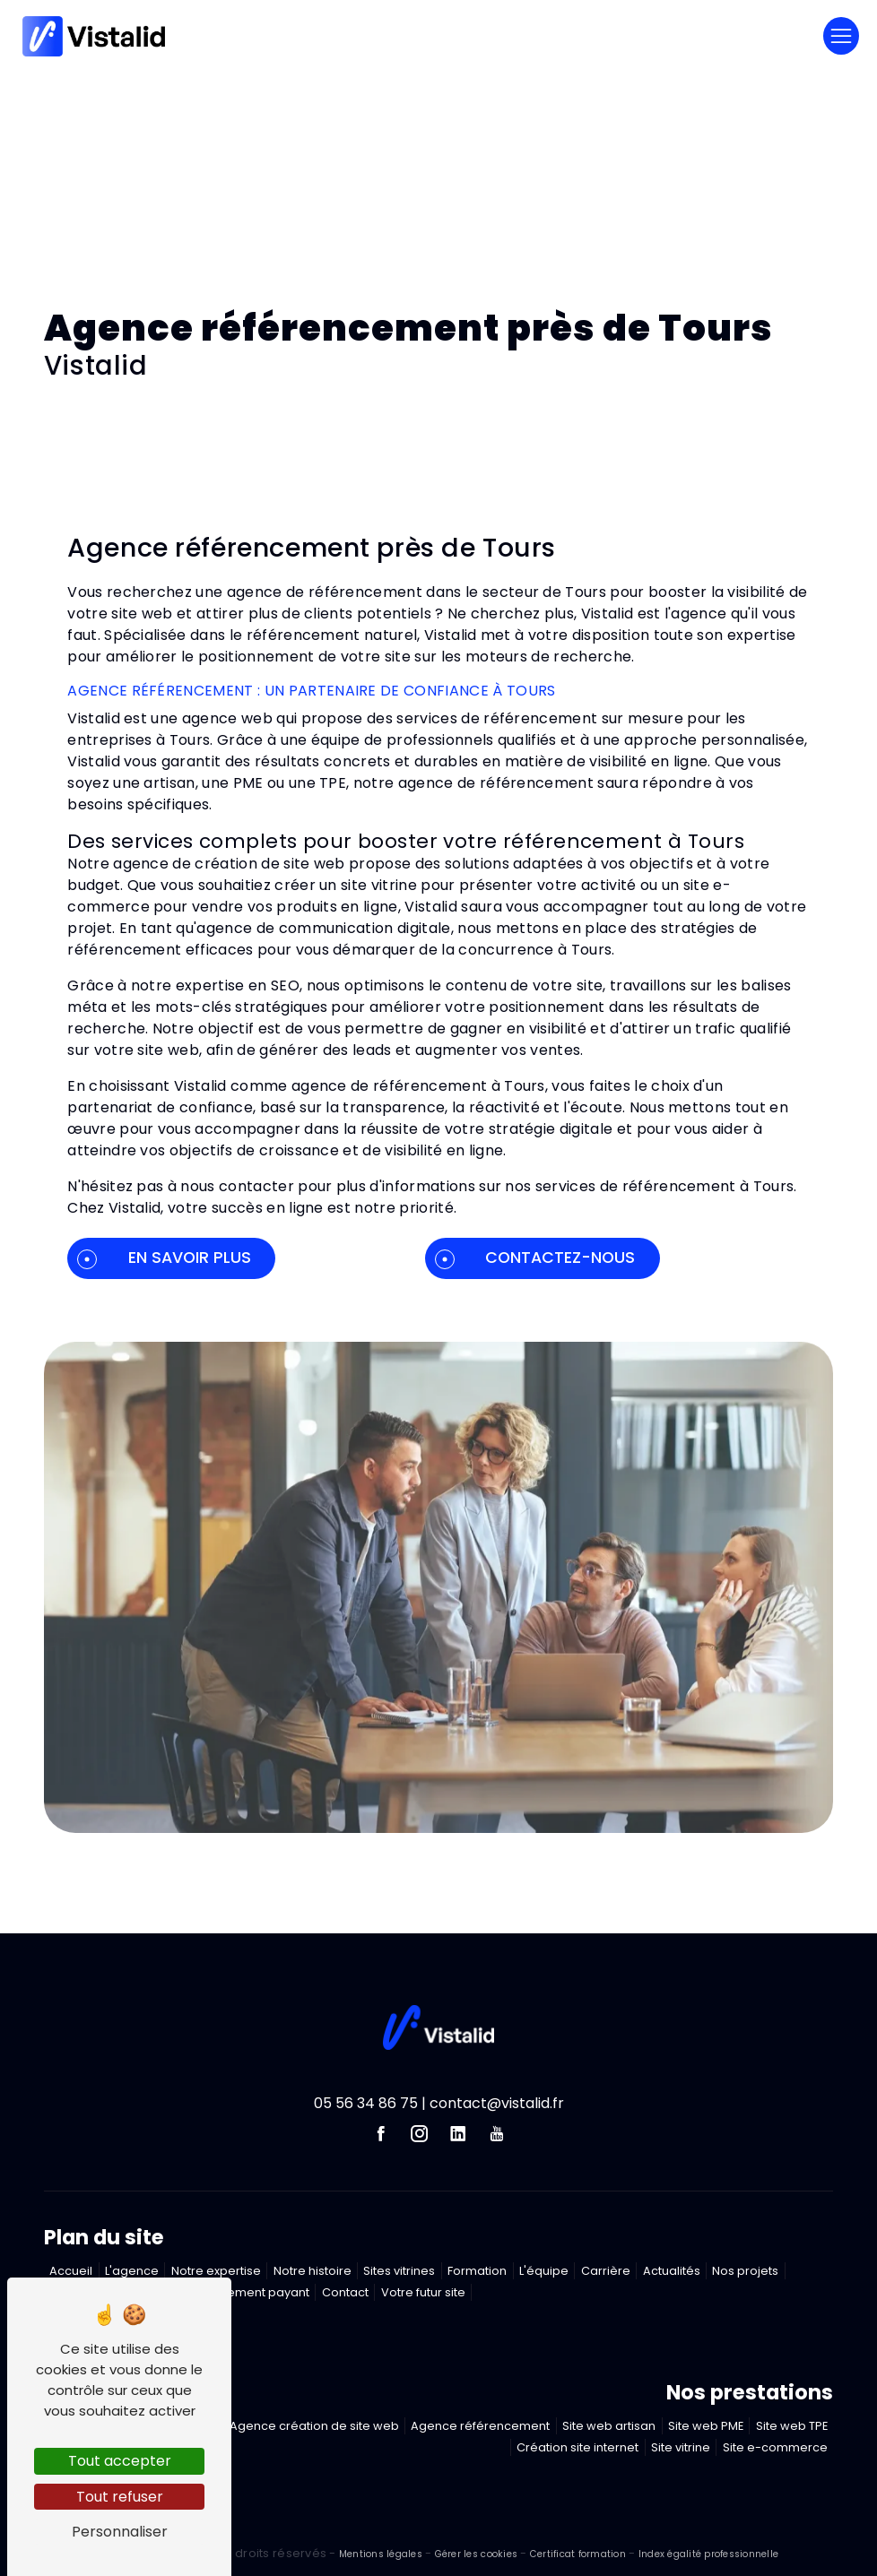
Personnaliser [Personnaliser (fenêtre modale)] (120, 2531)
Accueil (70, 2270)
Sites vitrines (399, 2270)
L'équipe (544, 2270)
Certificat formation (578, 2554)
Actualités (671, 2270)
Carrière (605, 2270)
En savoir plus (163, 1257)
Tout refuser (119, 2496)
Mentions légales (381, 2554)
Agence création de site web (314, 2425)
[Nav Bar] (841, 36)
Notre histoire (313, 2270)
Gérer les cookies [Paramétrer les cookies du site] (476, 2554)
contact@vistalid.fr (497, 2103)
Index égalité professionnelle (708, 2554)
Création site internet (577, 2447)
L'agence (132, 2270)
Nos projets (745, 2270)
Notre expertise (216, 2270)
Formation (477, 2270)
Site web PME (705, 2425)
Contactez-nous (535, 1257)
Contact (345, 2292)
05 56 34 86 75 (366, 2103)
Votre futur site (423, 2292)
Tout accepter (119, 2461)
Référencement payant (241, 2292)
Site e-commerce (775, 2447)
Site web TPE (792, 2425)
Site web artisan (609, 2425)
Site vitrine (680, 2447)
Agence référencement (480, 2425)
